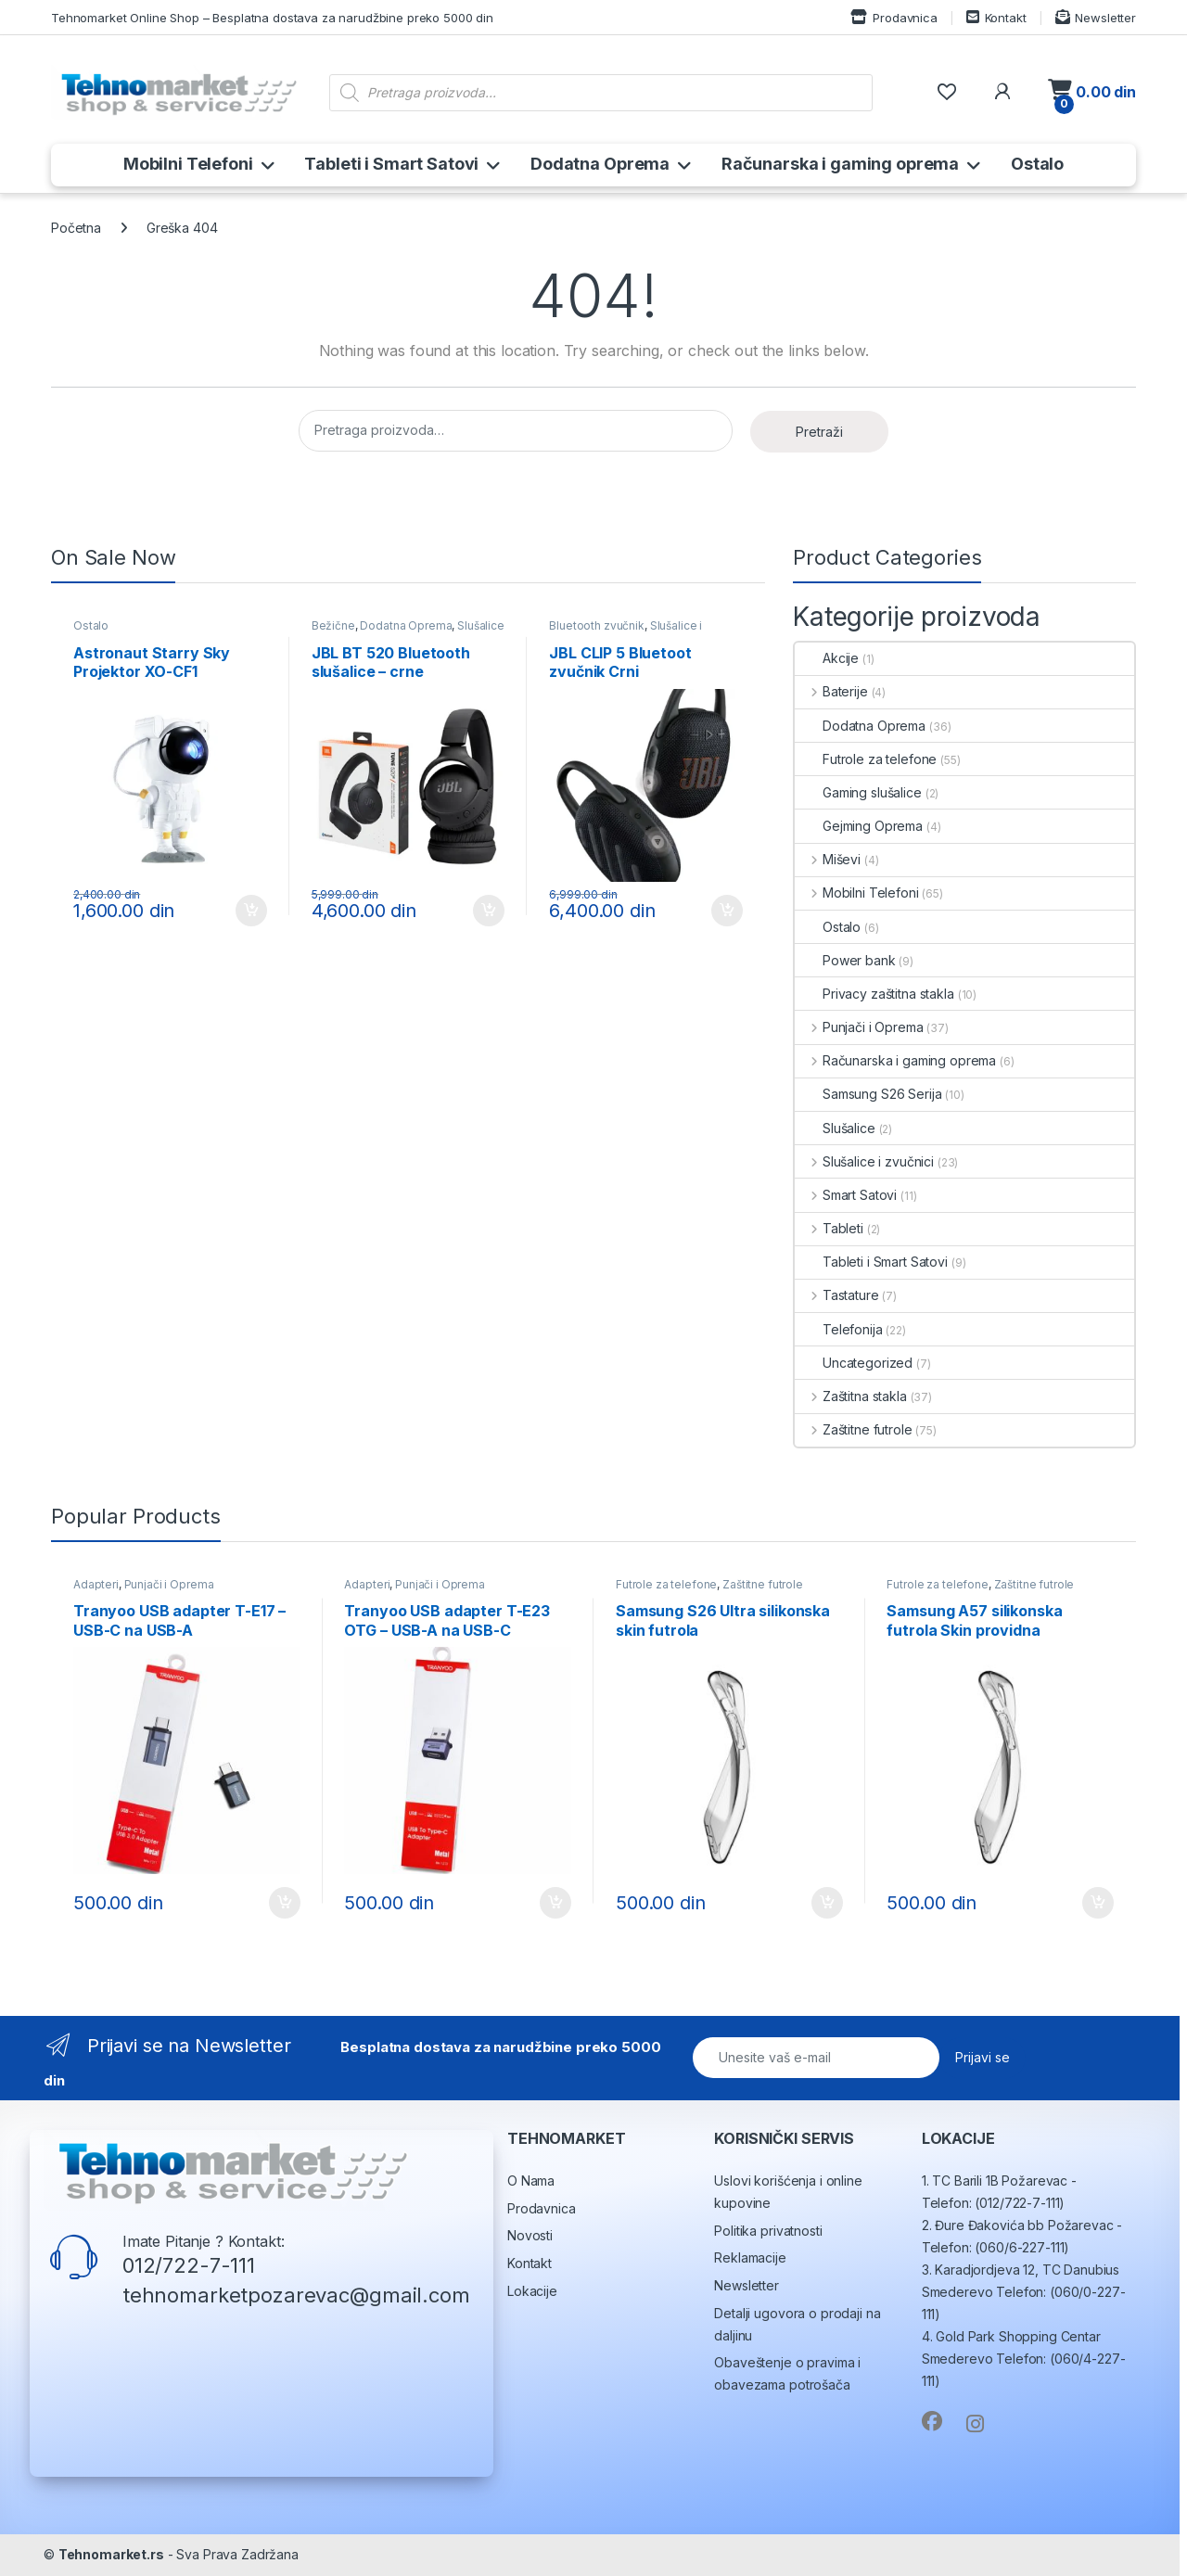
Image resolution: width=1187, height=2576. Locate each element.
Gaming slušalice (858, 792)
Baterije (831, 691)
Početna (76, 228)
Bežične (333, 625)
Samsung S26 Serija (868, 1094)
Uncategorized (854, 1363)
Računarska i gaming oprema (840, 163)
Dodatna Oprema (600, 163)
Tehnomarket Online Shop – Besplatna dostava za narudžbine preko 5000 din (272, 17)
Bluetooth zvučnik (597, 625)
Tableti (829, 1228)
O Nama (531, 2180)
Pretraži (819, 432)
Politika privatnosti (768, 2230)
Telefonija (839, 1329)
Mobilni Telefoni (188, 163)
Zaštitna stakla (851, 1396)
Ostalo (1037, 163)
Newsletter (1095, 17)
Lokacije (532, 2291)
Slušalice (835, 1128)
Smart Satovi (846, 1195)
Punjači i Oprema (859, 1027)
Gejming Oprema (859, 826)
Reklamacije (749, 2257)
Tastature (837, 1295)
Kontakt (996, 17)
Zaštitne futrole (854, 1429)
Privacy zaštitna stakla (874, 993)
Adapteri (96, 1584)
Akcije (827, 658)
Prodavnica (893, 17)
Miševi (828, 859)
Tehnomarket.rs (111, 2554)
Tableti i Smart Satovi (391, 163)
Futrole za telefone (866, 759)
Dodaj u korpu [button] (251, 910)
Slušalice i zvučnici (864, 1161)
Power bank (845, 960)
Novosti (530, 2235)
